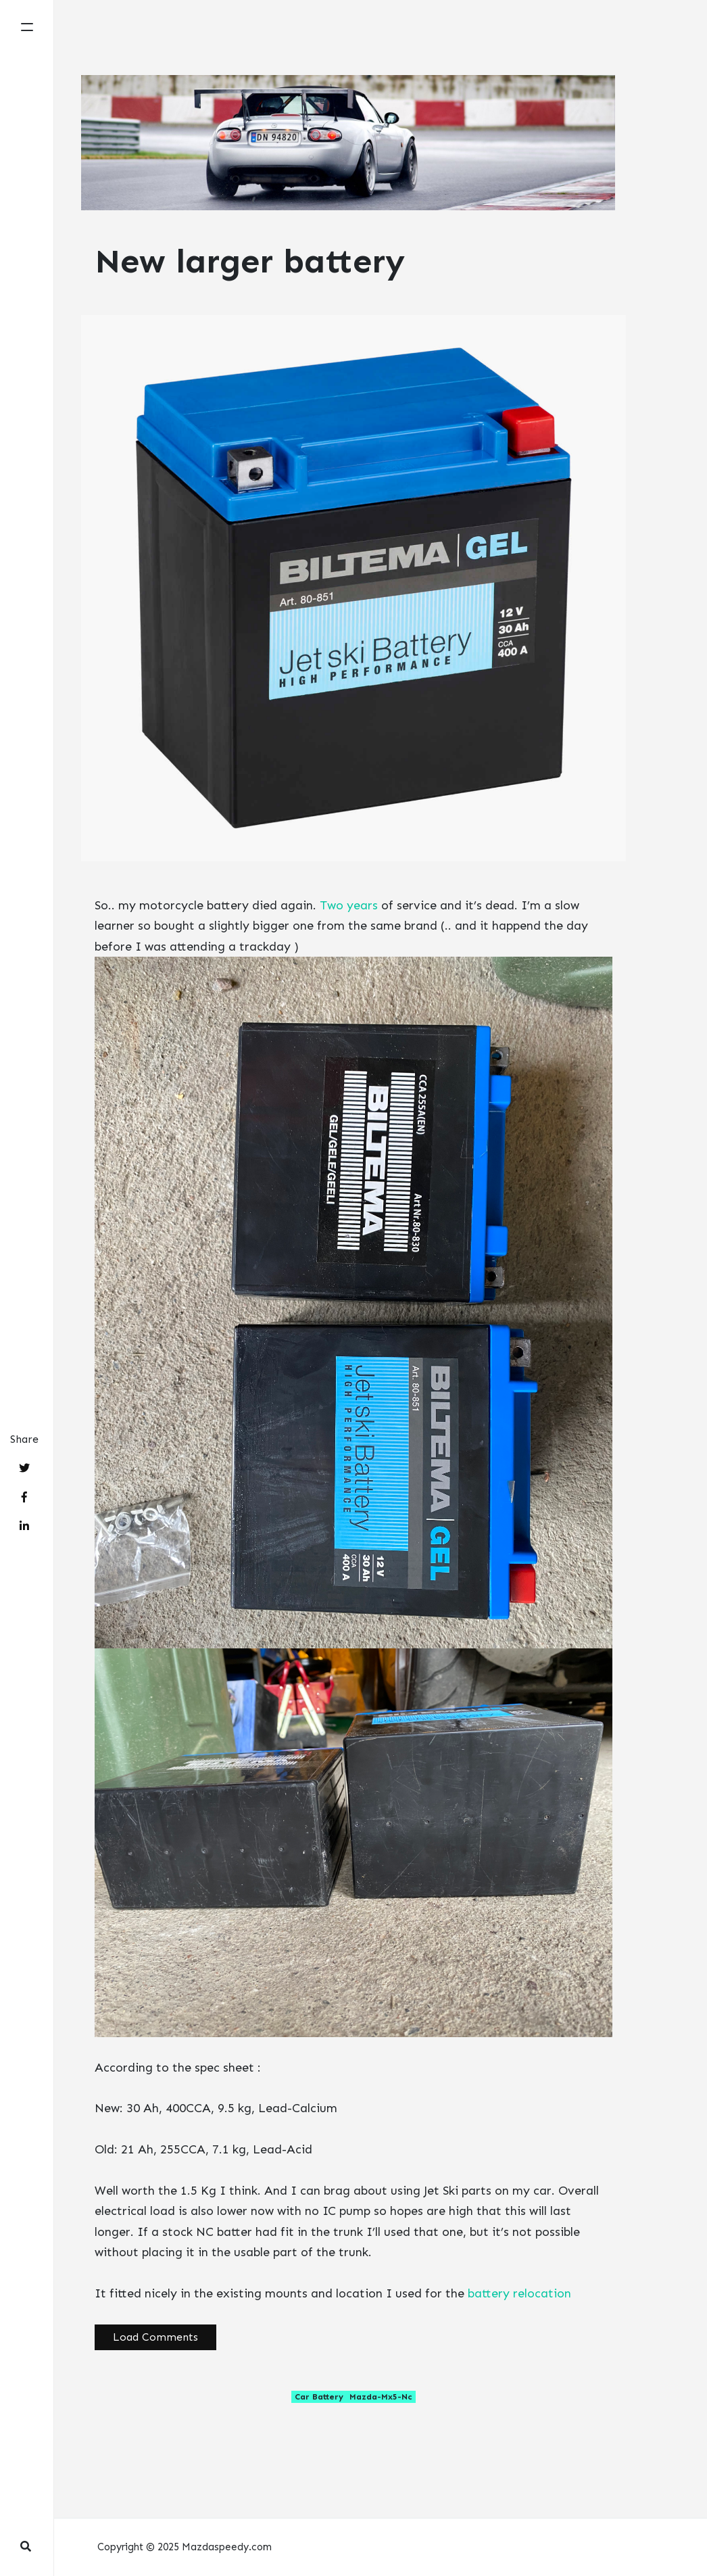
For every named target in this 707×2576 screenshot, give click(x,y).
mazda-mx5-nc (380, 2397)
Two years (349, 905)
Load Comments (155, 2337)
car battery (319, 2397)
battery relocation (519, 2293)
